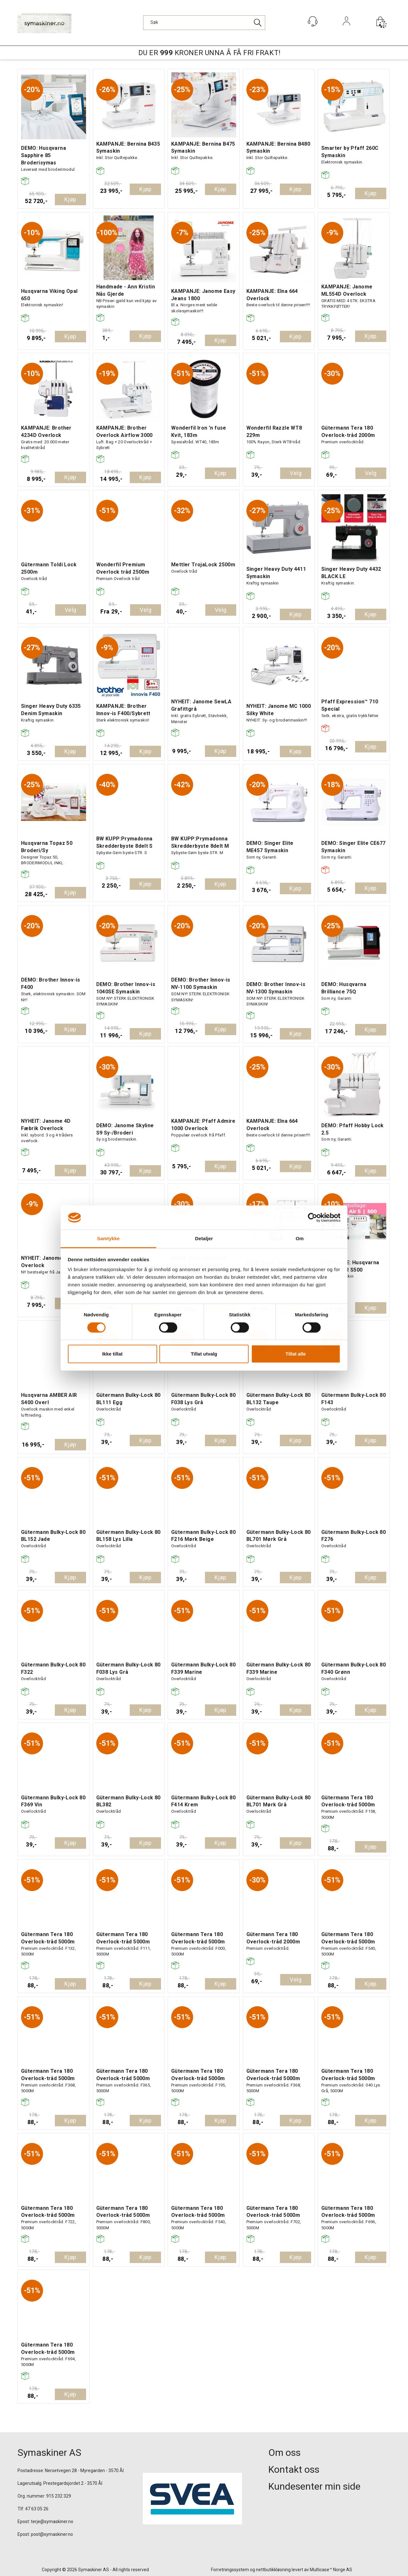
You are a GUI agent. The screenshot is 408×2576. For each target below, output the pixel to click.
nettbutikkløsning (273, 2569)
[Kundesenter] (312, 21)
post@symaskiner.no (52, 2534)
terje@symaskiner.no (52, 2521)
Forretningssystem (230, 2569)
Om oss (284, 2452)
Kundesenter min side (314, 2486)
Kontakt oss (293, 2469)
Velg (296, 473)
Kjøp (70, 199)
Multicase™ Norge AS (331, 2569)
